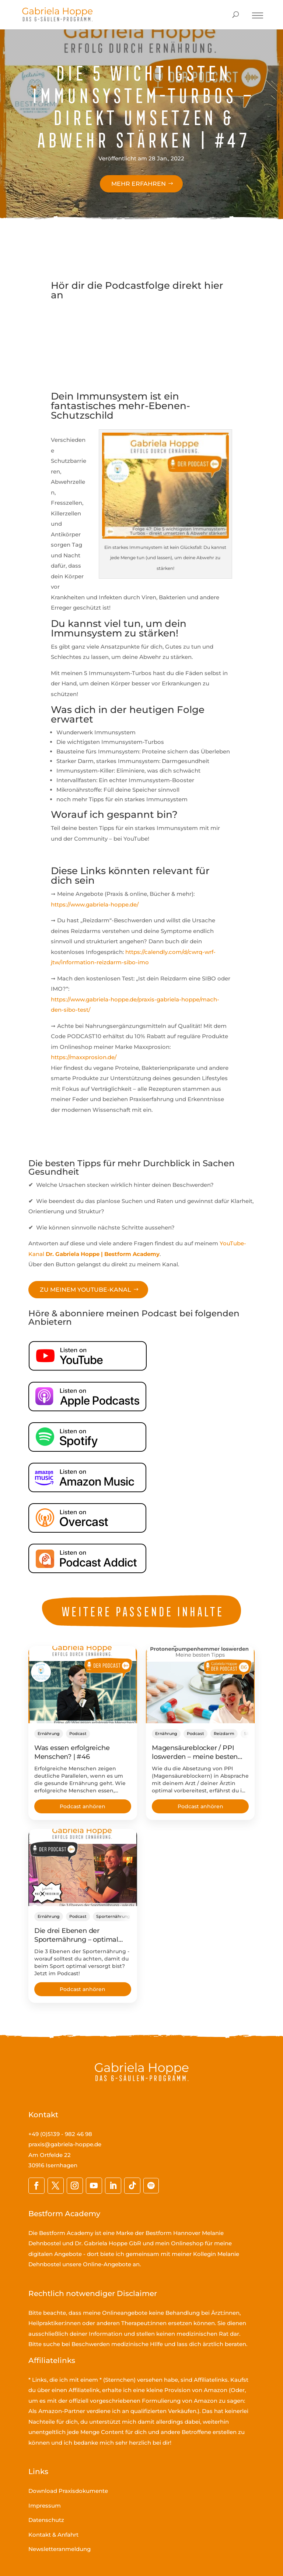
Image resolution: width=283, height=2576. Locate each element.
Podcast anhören (82, 1806)
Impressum (44, 2505)
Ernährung (49, 1733)
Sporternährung (113, 1916)
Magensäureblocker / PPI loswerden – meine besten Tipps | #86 (195, 1757)
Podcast (78, 1733)
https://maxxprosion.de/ (83, 1057)
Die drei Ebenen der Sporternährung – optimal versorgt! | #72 (76, 1939)
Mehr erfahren (138, 183)
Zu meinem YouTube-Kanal (85, 1289)
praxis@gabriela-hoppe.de (64, 2144)
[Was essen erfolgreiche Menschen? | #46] (82, 1684)
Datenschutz (46, 2519)
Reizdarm (224, 1733)
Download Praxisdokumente (68, 2490)
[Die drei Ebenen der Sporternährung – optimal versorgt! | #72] (82, 1867)
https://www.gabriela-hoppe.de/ (95, 904)
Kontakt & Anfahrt (53, 2534)
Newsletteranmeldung (59, 2548)
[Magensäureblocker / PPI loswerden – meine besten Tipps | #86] (200, 1684)
